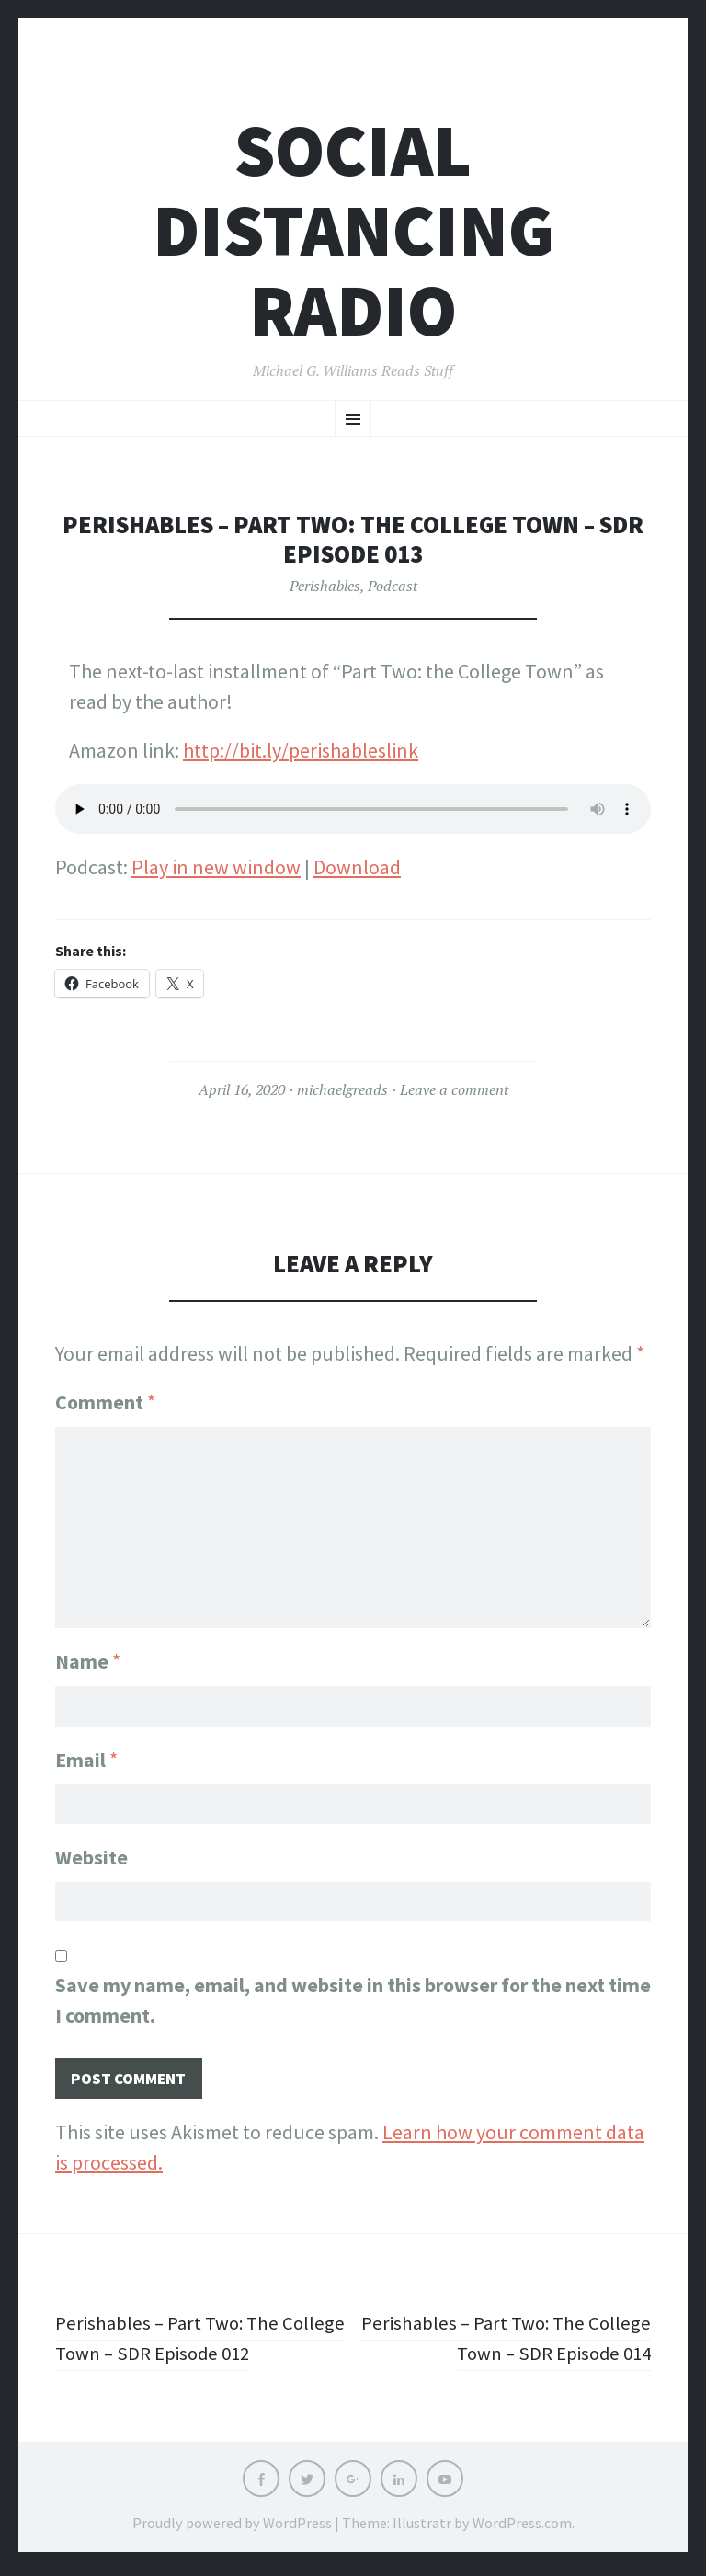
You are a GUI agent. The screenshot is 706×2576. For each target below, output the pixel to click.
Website (91, 1857)
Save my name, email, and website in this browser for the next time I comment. (353, 2003)
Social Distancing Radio (353, 230)
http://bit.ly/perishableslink (300, 750)
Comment (105, 1402)
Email (86, 1757)
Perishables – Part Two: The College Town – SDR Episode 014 (514, 2343)
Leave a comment (454, 1089)
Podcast (392, 586)
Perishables (325, 586)
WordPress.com (522, 2528)
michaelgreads (342, 1089)
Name (87, 1657)
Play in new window (216, 867)
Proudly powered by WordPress (232, 2528)
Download (357, 867)
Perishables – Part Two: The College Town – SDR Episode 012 (191, 2343)
